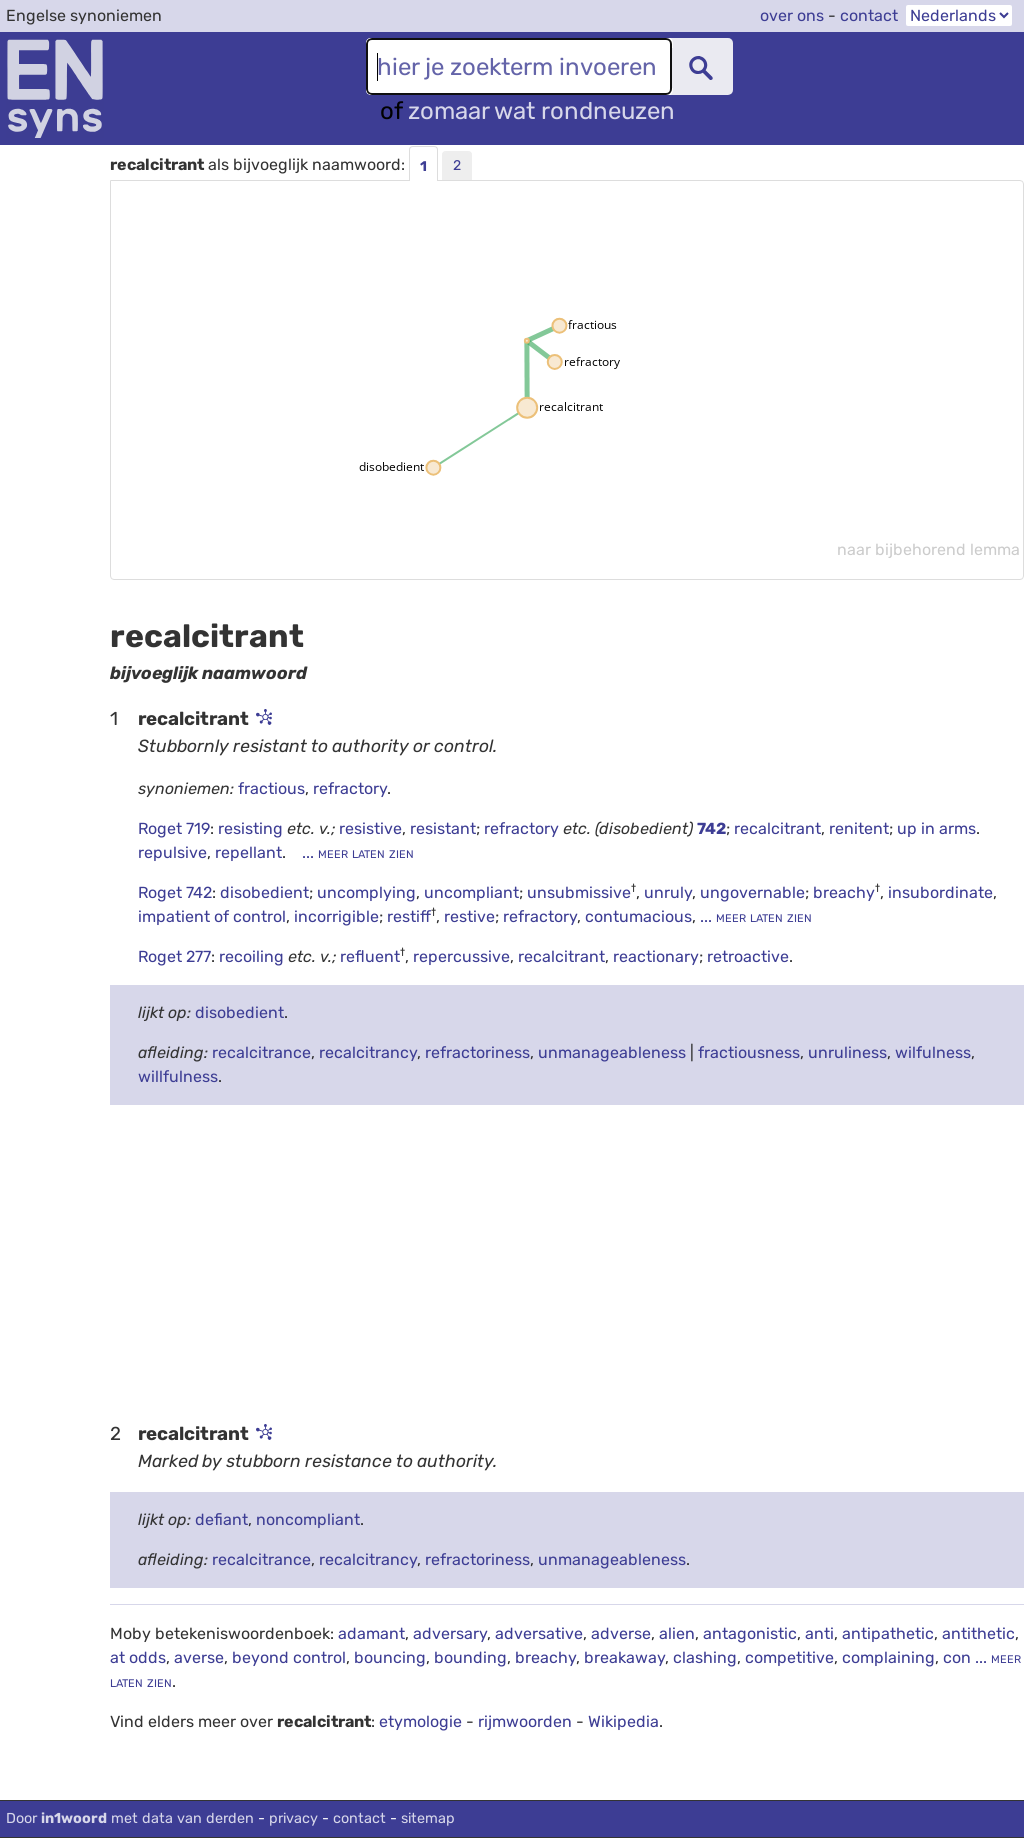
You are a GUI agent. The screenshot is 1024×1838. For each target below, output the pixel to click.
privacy (293, 1818)
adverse (621, 1633)
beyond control (289, 1657)
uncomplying (366, 892)
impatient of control (212, 916)
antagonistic (750, 1633)
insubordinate (940, 892)
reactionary (656, 956)
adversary (450, 1633)
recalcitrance (261, 1052)
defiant (221, 1519)
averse (199, 1657)
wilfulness (933, 1052)
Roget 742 (175, 892)
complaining (888, 1657)
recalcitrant (777, 828)
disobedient (264, 892)
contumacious (638, 916)
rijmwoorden (525, 1721)
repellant (248, 852)
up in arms (936, 828)
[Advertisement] (567, 1261)
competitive (789, 1657)
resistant (443, 828)
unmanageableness (612, 1052)
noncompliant (308, 1519)
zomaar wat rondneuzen (541, 111)
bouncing (390, 1657)
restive (469, 916)
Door (130, 1818)
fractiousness (749, 1052)
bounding (470, 1657)
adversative (539, 1633)
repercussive (461, 956)
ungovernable (752, 892)
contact (869, 15)
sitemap (428, 1818)
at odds (138, 1657)
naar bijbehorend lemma (928, 549)
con (957, 1657)
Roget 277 (174, 956)
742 (711, 828)
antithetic (978, 1633)
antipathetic (888, 1633)
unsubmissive (579, 892)
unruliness (847, 1052)
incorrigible (336, 916)
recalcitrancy (368, 1052)
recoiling (253, 956)
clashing (705, 1657)
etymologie (420, 1721)
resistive (370, 828)
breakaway (624, 1657)
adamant (371, 1633)
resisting (252, 828)
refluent (370, 956)
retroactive (748, 956)
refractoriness (477, 1052)
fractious (271, 788)
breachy (844, 892)
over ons (792, 15)
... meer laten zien (356, 852)
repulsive (172, 852)
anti (819, 1633)
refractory (350, 788)
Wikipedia (623, 1721)
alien (677, 1633)
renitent (859, 828)
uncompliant (471, 892)
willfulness (178, 1076)
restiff (409, 916)
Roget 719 (174, 828)
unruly (668, 892)
